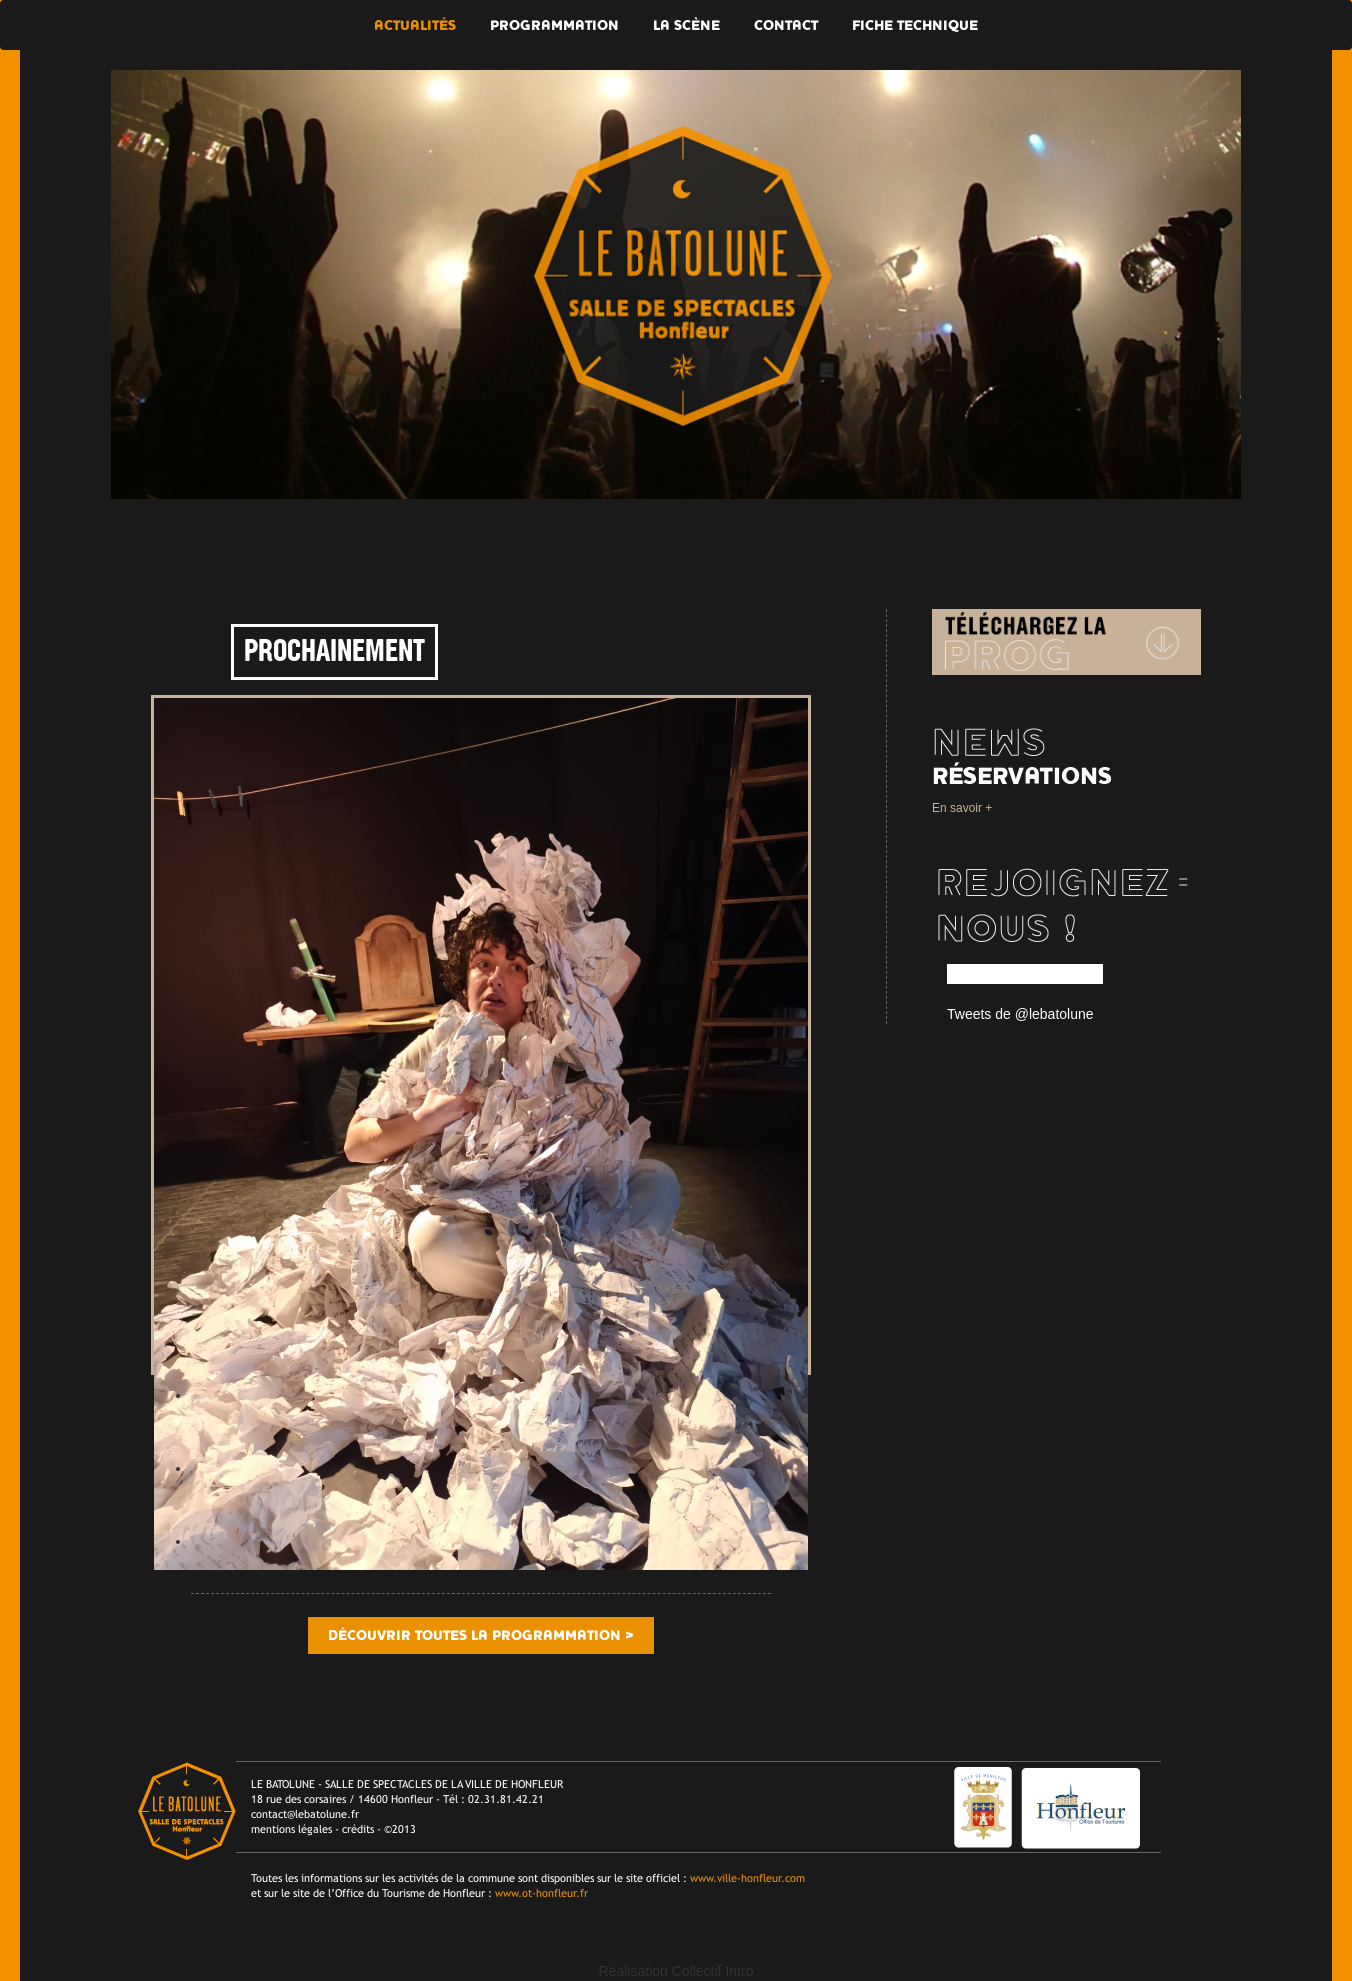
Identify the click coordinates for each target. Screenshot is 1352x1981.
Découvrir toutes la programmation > (481, 1635)
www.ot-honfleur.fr (541, 1893)
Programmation (554, 25)
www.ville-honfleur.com (747, 1878)
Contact (786, 25)
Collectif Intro (713, 1971)
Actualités (415, 25)
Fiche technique (915, 25)
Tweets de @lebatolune (1020, 1014)
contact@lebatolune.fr (305, 1814)
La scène (686, 25)
